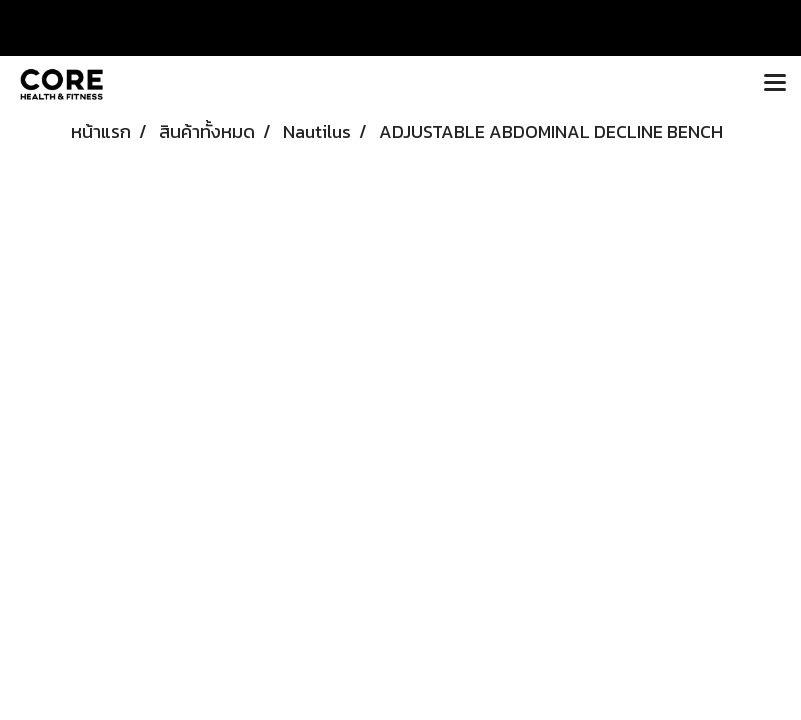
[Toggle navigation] (775, 84)
